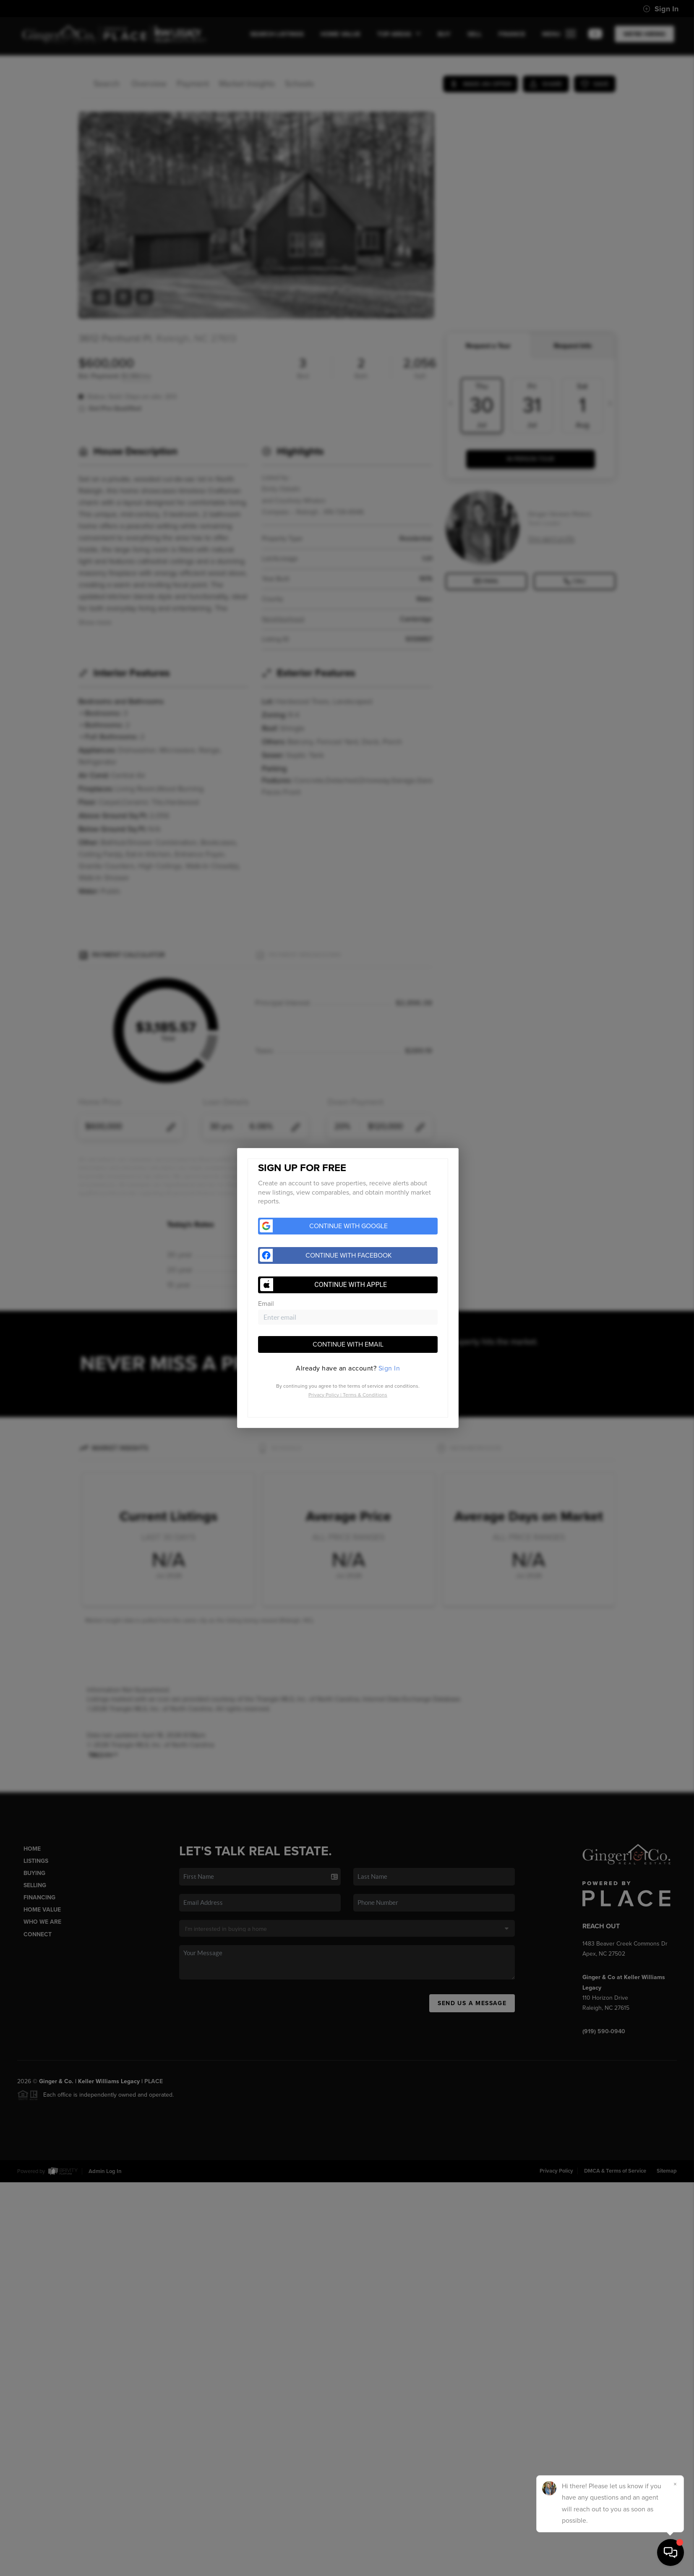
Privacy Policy (323, 1395)
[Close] (675, 2484)
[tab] (348, 1368)
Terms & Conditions (365, 1395)
